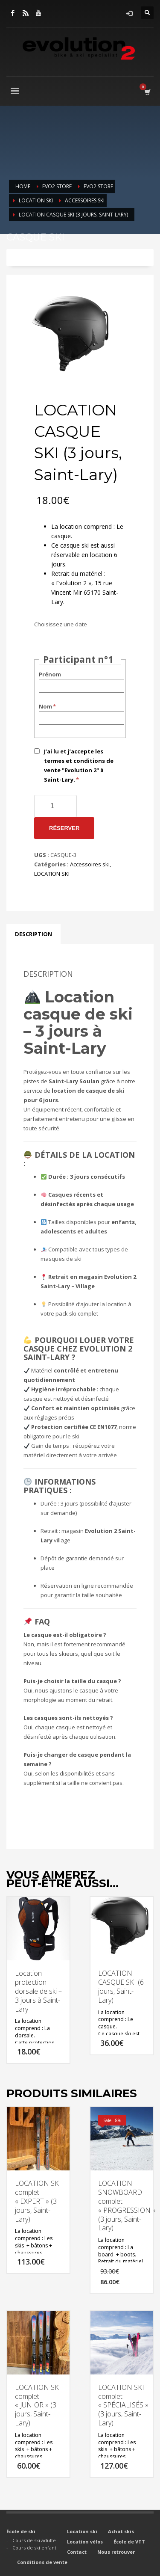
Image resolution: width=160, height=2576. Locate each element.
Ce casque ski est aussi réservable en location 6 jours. (84, 554)
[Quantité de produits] (55, 806)
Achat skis (121, 2531)
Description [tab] (33, 934)
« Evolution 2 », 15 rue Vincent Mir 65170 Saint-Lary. (84, 592)
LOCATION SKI (52, 873)
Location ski (82, 2531)
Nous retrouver (116, 2552)
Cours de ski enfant (34, 2547)
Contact (77, 2552)
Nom (48, 706)
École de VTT (129, 2541)
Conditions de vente (42, 2562)
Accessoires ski (90, 864)
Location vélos (85, 2541)
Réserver (64, 828)
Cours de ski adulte (34, 2540)
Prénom (50, 674)
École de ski (20, 2531)
